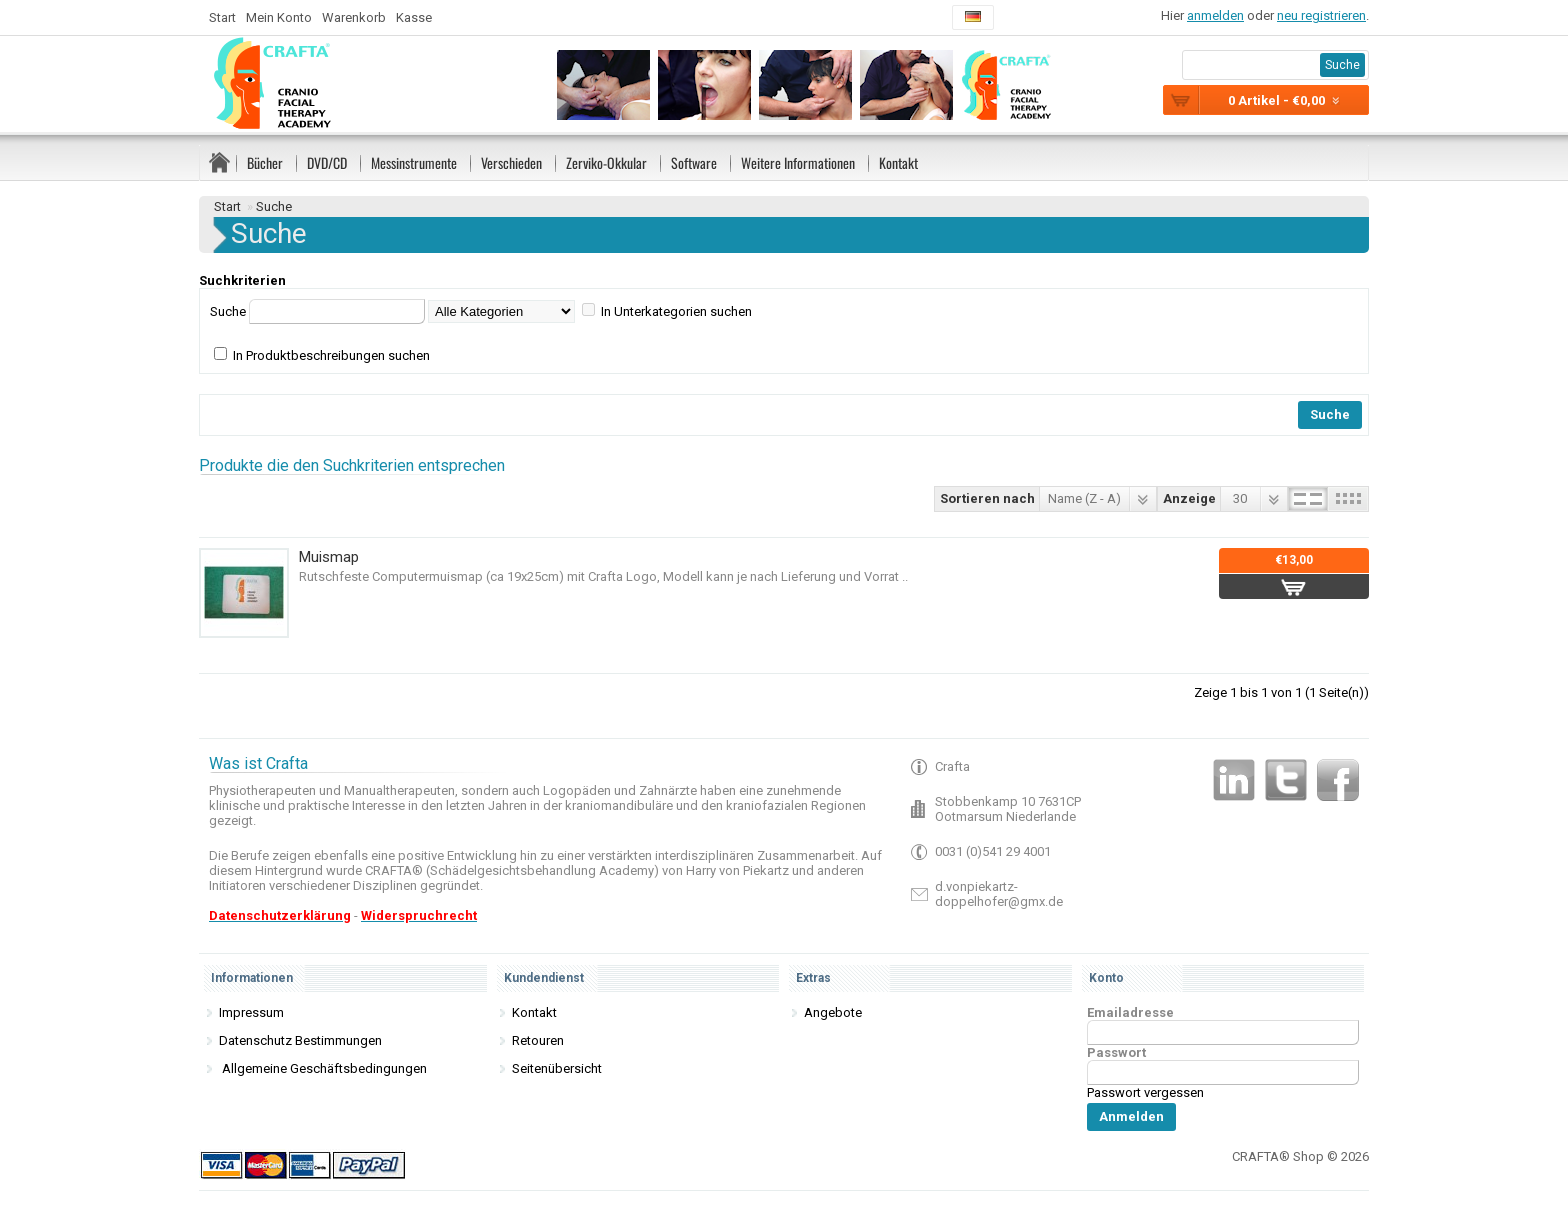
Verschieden (511, 162)
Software (694, 162)
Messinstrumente (414, 162)
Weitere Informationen (798, 162)
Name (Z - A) (1084, 498)
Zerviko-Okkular (606, 162)
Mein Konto (279, 17)
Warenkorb (354, 17)
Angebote (833, 1012)
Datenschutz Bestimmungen (300, 1040)
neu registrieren (1321, 15)
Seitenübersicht (557, 1068)
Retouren (538, 1040)
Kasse (414, 17)
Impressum (251, 1012)
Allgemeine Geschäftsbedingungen (323, 1068)
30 (1240, 498)
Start (222, 17)
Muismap (329, 557)
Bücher (265, 162)
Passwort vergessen (1145, 1092)
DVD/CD (327, 162)
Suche (274, 206)
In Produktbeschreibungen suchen (331, 355)
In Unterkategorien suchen (676, 311)
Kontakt (898, 162)
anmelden (1215, 15)
